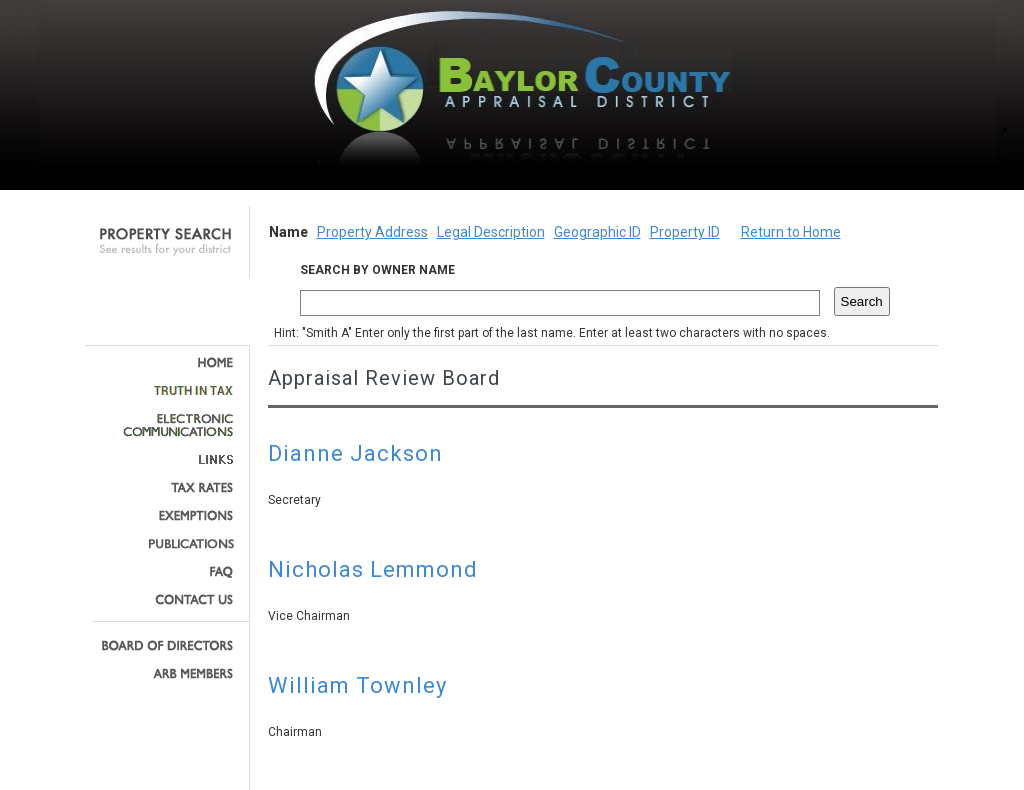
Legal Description (491, 232)
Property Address (372, 232)
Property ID (685, 232)
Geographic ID (597, 232)
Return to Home (791, 232)
